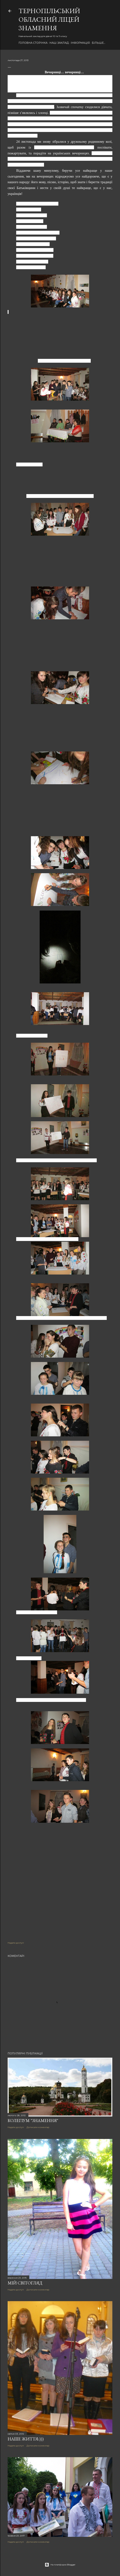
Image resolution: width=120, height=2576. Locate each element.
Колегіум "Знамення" (33, 2120)
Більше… (98, 42)
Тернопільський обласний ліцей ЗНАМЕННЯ (49, 19)
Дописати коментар (38, 2127)
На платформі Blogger (60, 2565)
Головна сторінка (33, 42)
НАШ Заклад (59, 42)
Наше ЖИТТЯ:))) (26, 2439)
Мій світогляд (25, 2283)
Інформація (80, 42)
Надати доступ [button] (16, 1942)
